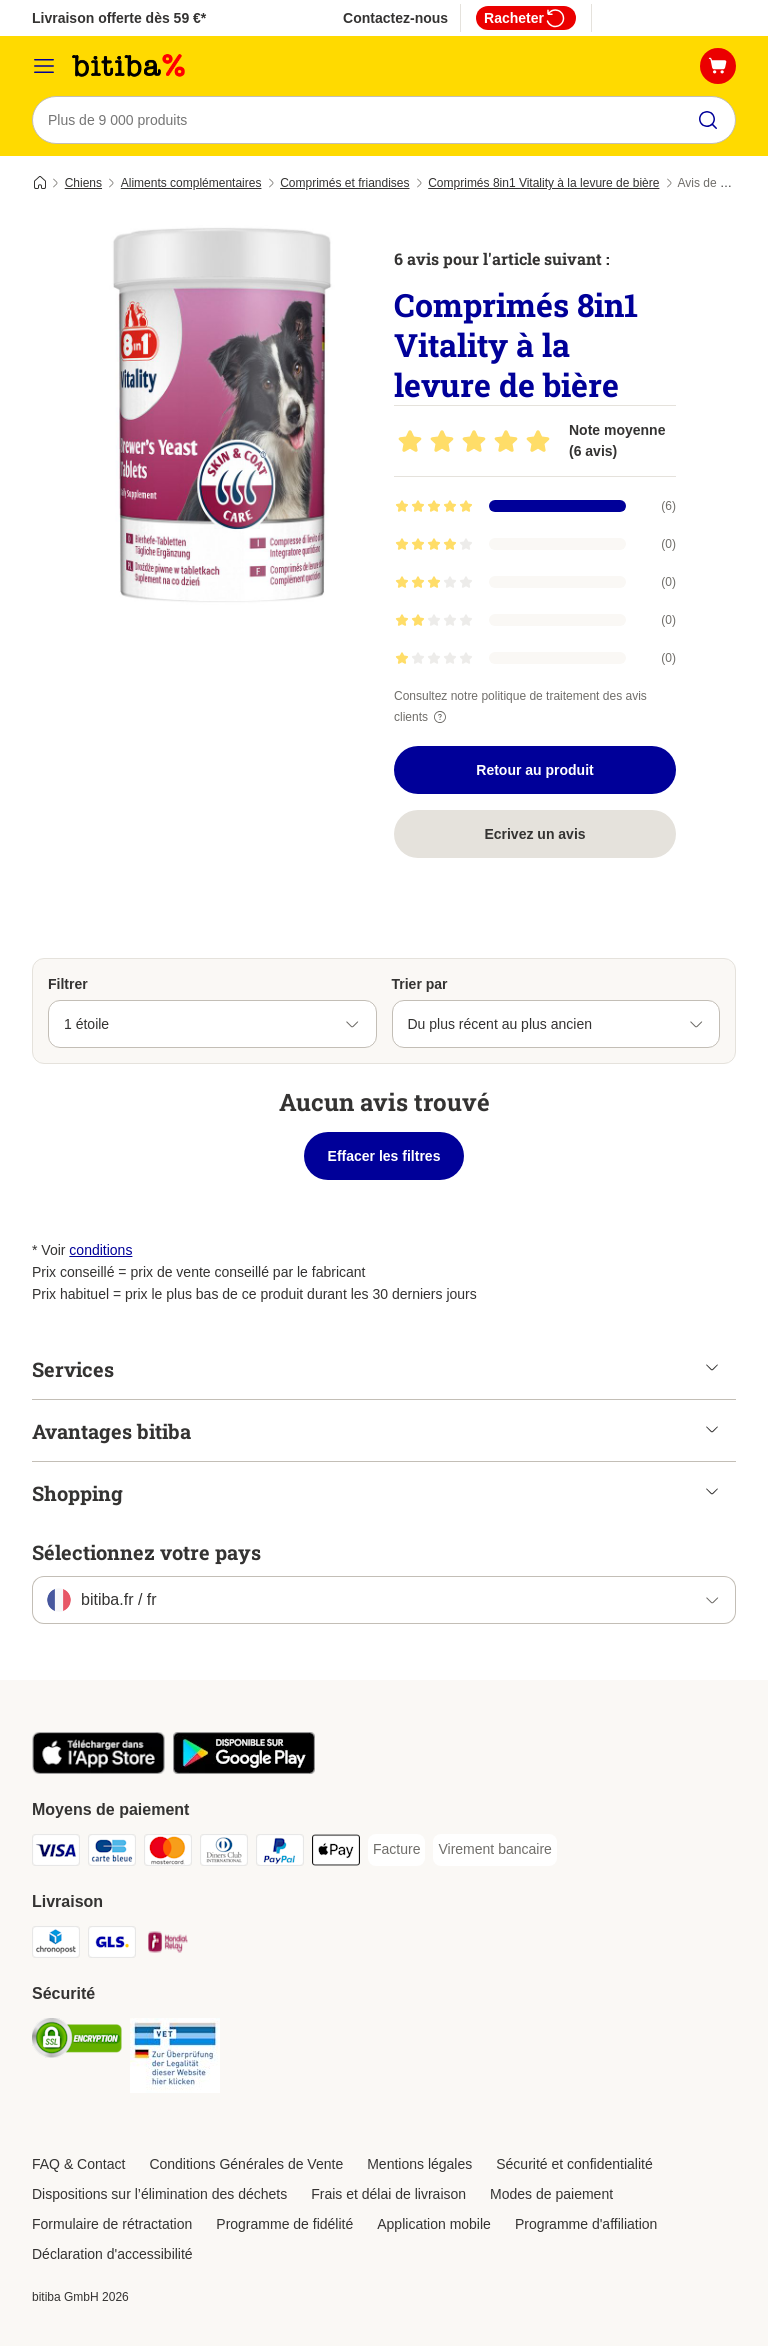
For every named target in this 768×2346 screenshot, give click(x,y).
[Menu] (44, 66)
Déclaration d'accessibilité (112, 2254)
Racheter (526, 18)
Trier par (420, 984)
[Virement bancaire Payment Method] (494, 1850)
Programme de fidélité (284, 2224)
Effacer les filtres (384, 1156)
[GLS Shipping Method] (112, 1945)
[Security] (77, 2041)
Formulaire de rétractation (112, 2224)
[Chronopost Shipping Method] (56, 1945)
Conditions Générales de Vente (246, 2164)
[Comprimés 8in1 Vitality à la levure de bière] (222, 415)
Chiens (83, 183)
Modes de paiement (551, 2194)
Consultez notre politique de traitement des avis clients (520, 707)
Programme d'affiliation (586, 2224)
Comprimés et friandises (344, 183)
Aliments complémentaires (191, 183)
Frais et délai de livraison (388, 2194)
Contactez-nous (395, 18)
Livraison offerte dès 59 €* (119, 18)
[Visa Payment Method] (56, 1853)
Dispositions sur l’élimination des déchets (159, 2194)
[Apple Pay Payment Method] (336, 1853)
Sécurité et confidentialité (574, 2164)
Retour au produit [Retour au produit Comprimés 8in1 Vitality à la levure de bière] (534, 770)
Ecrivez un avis (534, 834)
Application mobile (434, 2224)
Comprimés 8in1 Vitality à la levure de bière (543, 183)
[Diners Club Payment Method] (224, 1853)
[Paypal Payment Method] (280, 1853)
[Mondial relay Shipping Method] (168, 1945)
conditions (100, 1250)
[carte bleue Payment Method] (112, 1853)
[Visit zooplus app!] (98, 1769)
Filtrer (68, 984)
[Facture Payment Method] (396, 1850)
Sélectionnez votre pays (146, 1552)
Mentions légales (419, 2164)
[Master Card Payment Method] (168, 1853)
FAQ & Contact (78, 2164)
